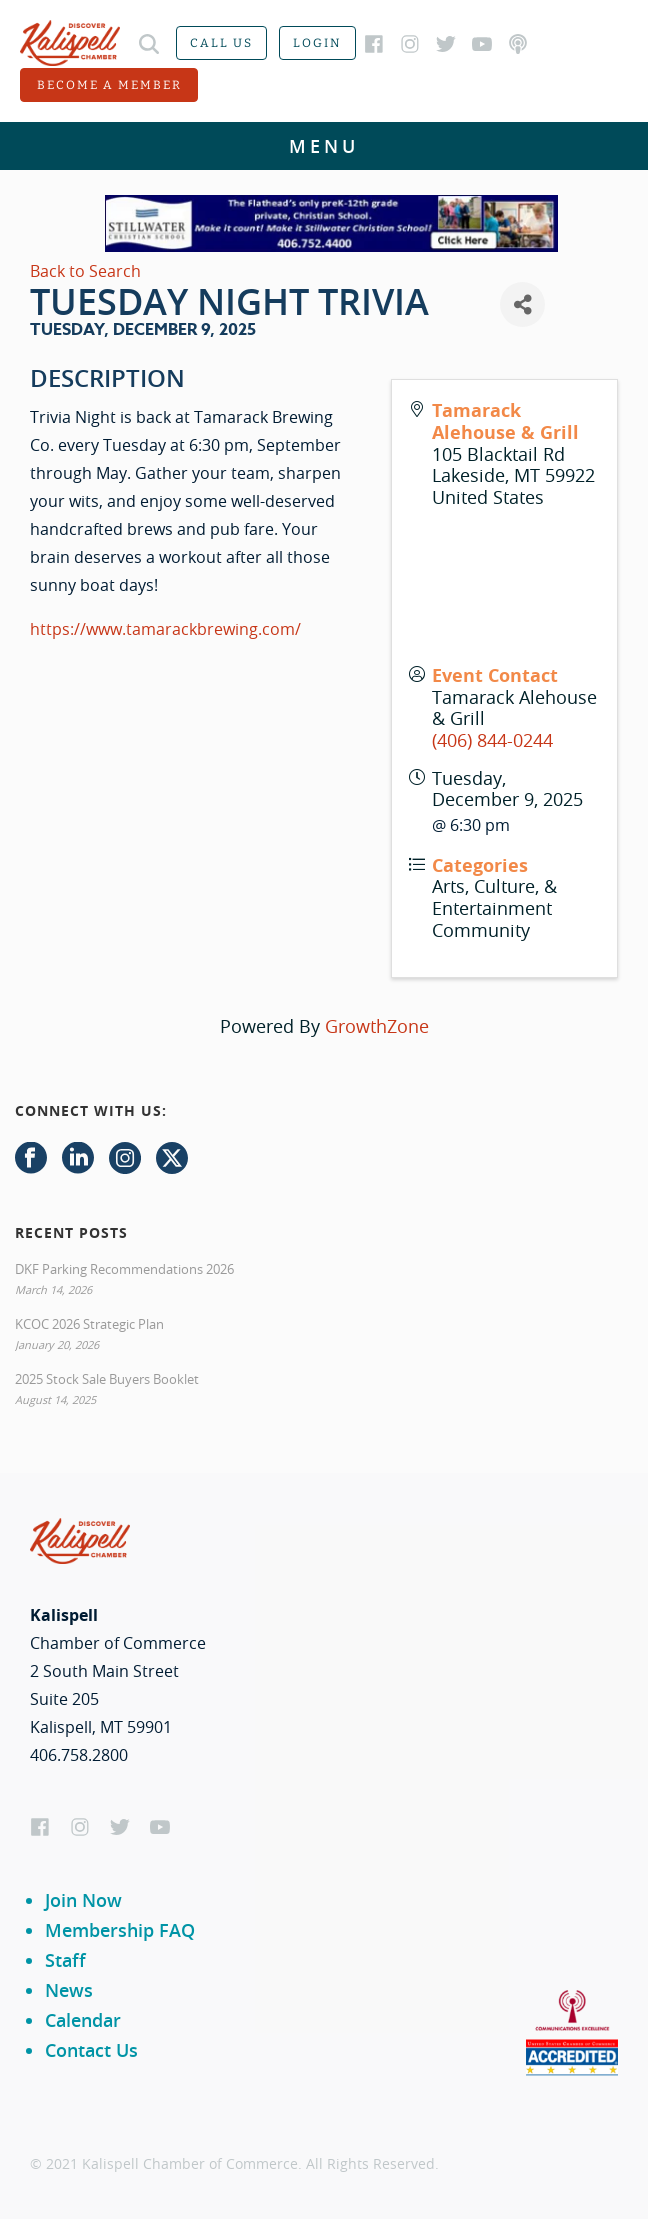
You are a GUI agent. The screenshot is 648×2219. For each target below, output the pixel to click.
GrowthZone (377, 1026)
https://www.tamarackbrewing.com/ (165, 629)
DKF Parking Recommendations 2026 (124, 1269)
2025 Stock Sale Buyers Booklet (107, 1379)
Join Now (83, 1900)
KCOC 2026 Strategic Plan (89, 1324)
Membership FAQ (120, 1930)
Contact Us (91, 2050)
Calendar (83, 2020)
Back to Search (85, 271)
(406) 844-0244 (492, 740)
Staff (65, 1960)
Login (317, 43)
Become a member (109, 85)
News (69, 1990)
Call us (221, 43)
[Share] (522, 304)
